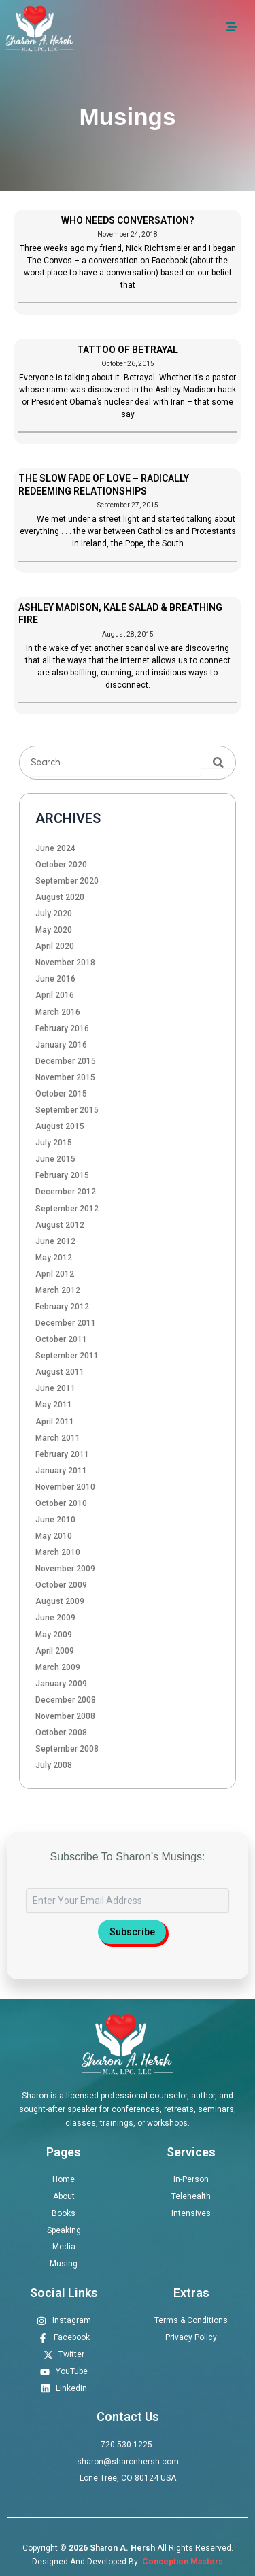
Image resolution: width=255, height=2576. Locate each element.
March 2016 (57, 1012)
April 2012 (54, 1274)
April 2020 (54, 946)
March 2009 (57, 1667)
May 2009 (53, 1634)
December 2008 (65, 1700)
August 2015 (59, 1126)
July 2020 (53, 913)
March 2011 (57, 1438)
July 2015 (53, 1143)
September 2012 (67, 1209)
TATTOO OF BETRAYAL (127, 349)
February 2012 (62, 1306)
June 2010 (55, 1519)
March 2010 (57, 1552)
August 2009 (59, 1601)
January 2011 (61, 1470)
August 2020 (59, 897)
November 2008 (65, 1716)
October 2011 (61, 1339)
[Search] (218, 762)
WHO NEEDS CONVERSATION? (127, 220)
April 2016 (54, 995)
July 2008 (53, 1765)
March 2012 (57, 1290)
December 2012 (65, 1192)
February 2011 (62, 1454)
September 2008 (67, 1749)
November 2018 (65, 962)
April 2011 (54, 1421)
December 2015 (65, 1061)
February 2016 (62, 1028)
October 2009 (61, 1585)
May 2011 (53, 1404)
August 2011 (59, 1372)
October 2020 (61, 864)
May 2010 (53, 1536)
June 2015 (55, 1159)
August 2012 (59, 1225)
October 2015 (61, 1094)
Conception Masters (181, 2561)
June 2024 (55, 848)
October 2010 (61, 1503)
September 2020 (67, 881)
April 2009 (54, 1651)
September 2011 (67, 1355)
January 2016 (61, 1045)
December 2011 (65, 1323)
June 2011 (55, 1388)
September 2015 (67, 1110)
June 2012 (55, 1241)
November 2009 (65, 1568)
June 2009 (55, 1617)
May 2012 (53, 1257)
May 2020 (53, 930)
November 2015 (65, 1077)
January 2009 (61, 1683)
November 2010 (65, 1487)
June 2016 (55, 979)
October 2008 (61, 1732)
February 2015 (62, 1175)
